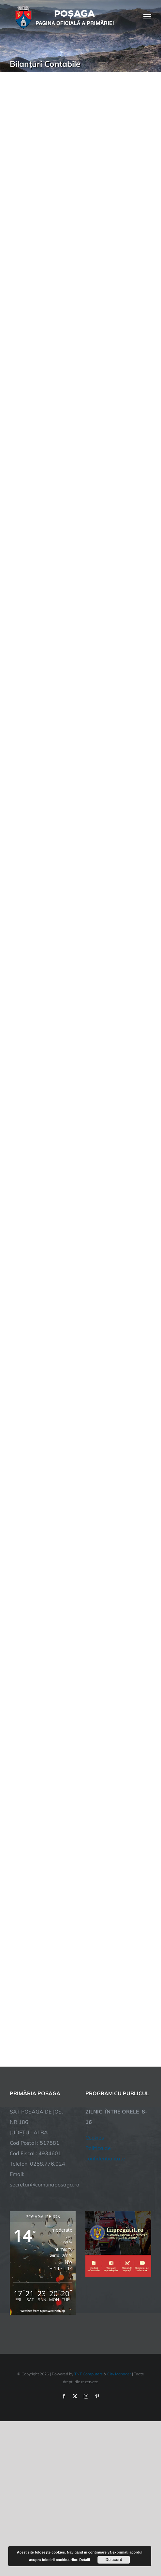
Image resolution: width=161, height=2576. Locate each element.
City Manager (119, 2373)
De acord (114, 2559)
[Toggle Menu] (147, 16)
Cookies (94, 2137)
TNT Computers (88, 2373)
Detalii (84, 2560)
